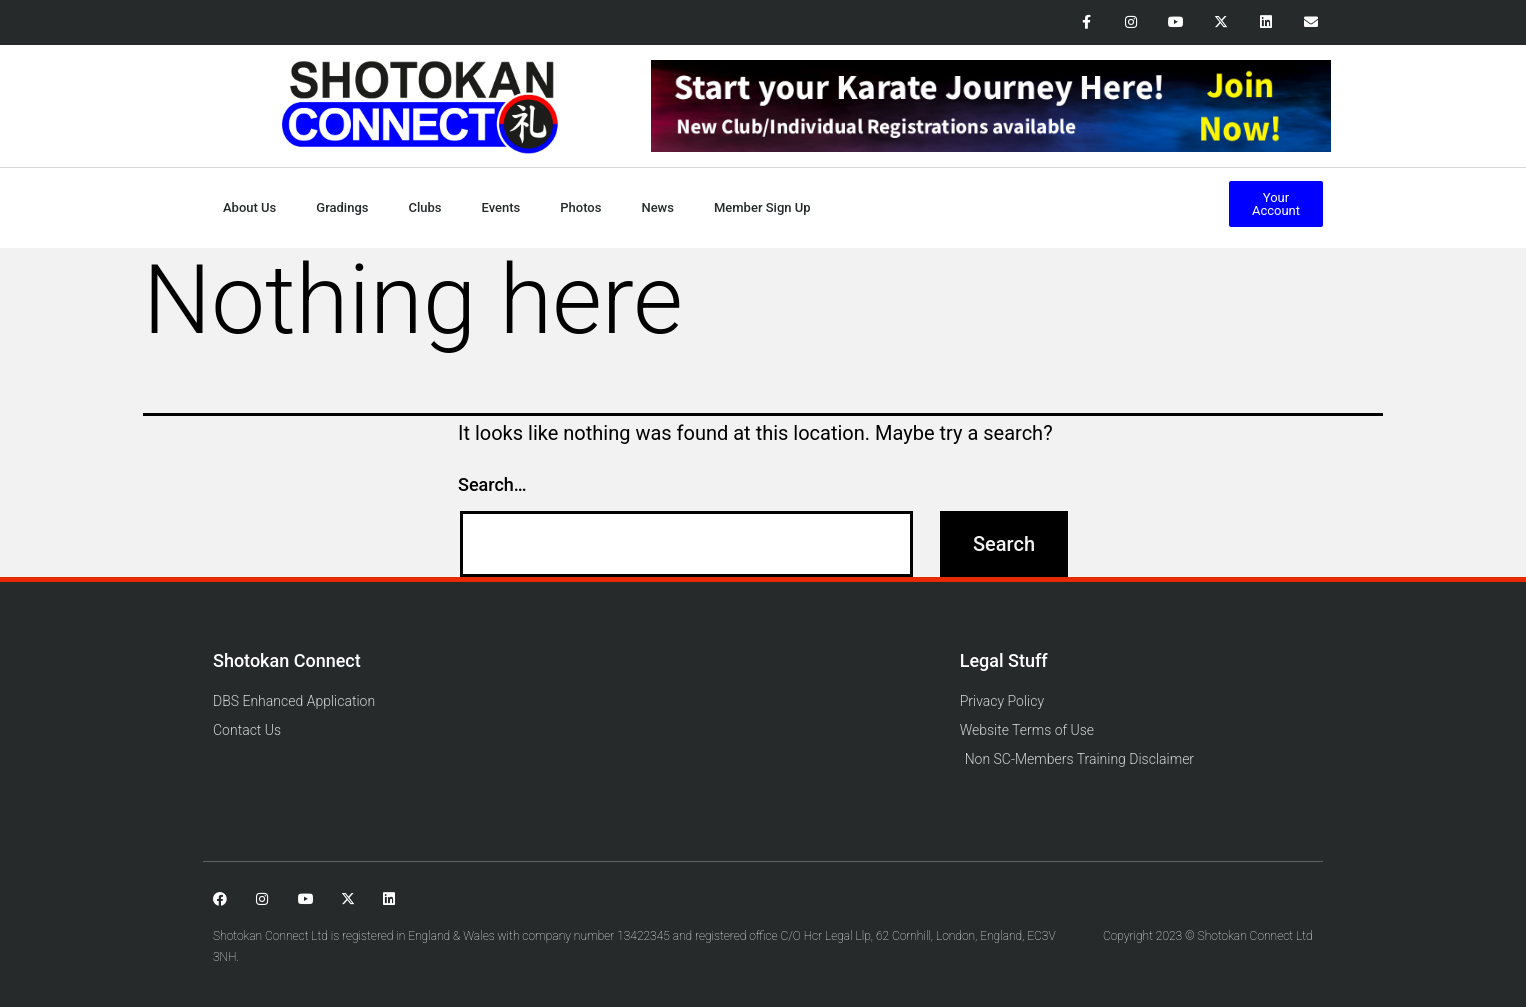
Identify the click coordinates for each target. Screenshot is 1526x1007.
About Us (249, 207)
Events (501, 207)
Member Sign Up (762, 207)
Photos (580, 207)
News (657, 207)
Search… (492, 484)
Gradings (342, 207)
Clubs (424, 207)
